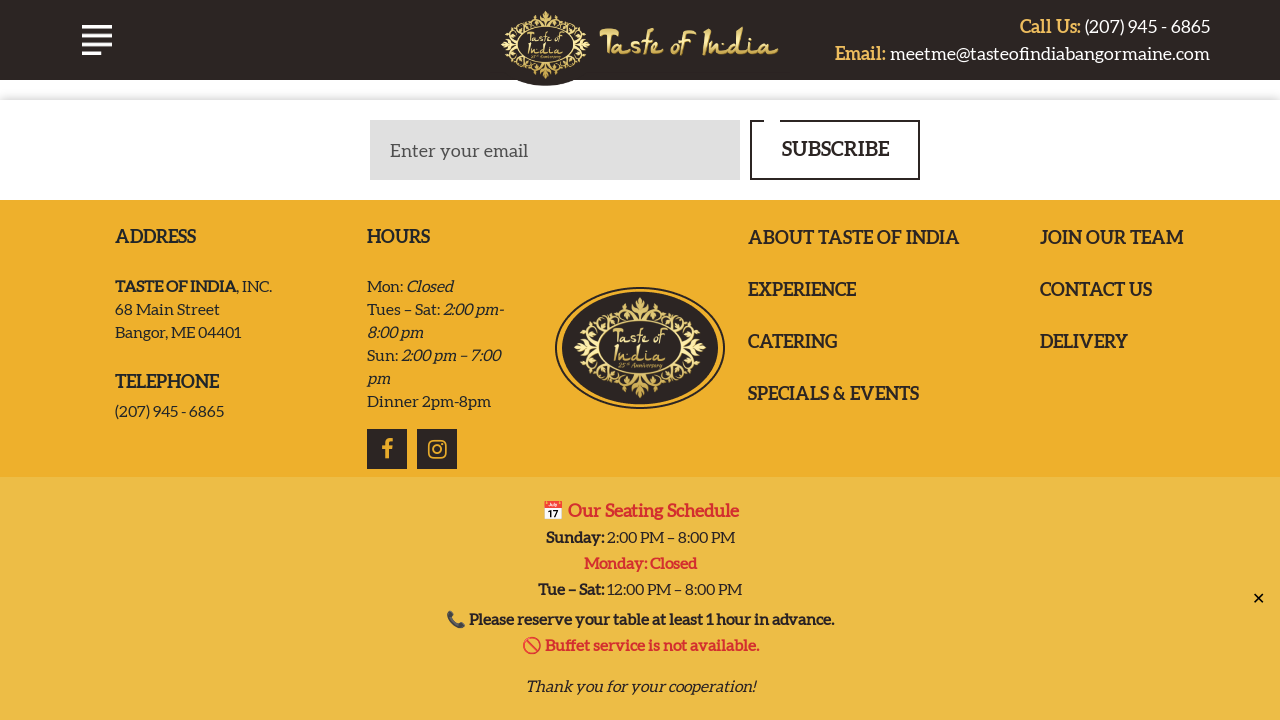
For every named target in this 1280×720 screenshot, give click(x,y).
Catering (792, 341)
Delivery (1084, 341)
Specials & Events (833, 393)
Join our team (1112, 237)
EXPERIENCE (802, 289)
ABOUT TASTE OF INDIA (854, 237)
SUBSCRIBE (835, 148)
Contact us (1096, 289)
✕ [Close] (1258, 589)
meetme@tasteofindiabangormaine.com (1022, 53)
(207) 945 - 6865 (1115, 26)
